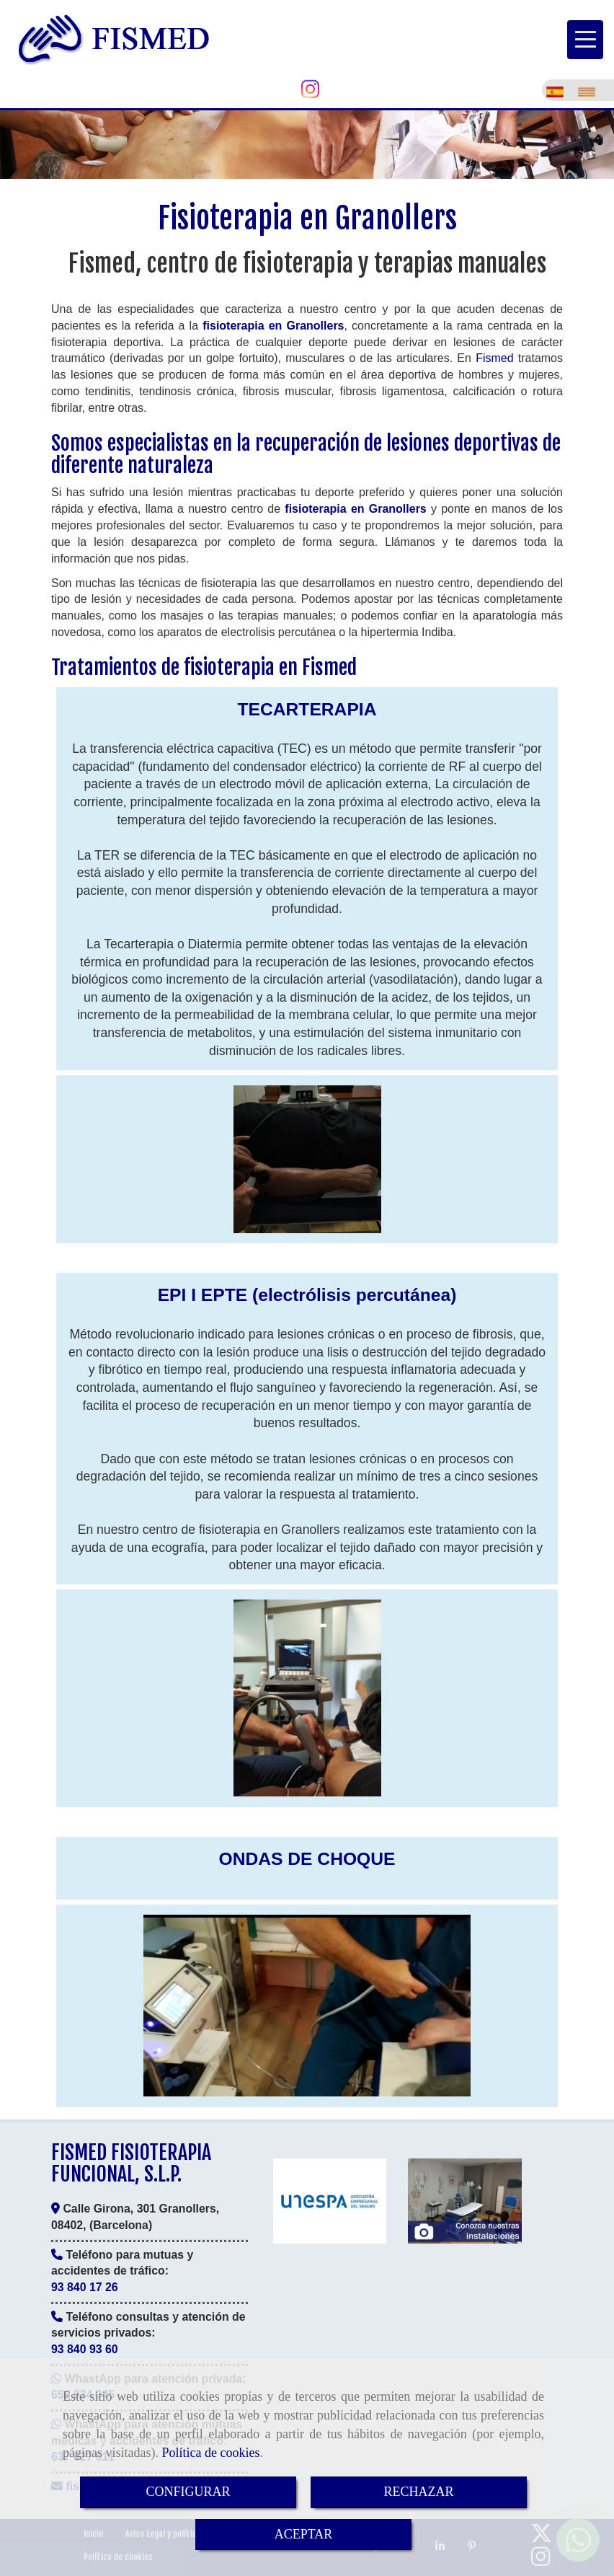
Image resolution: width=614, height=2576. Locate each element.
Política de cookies (210, 2452)
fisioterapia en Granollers (273, 325)
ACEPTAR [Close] (304, 2534)
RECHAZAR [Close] (418, 2491)
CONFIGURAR (188, 2491)
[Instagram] (310, 93)
